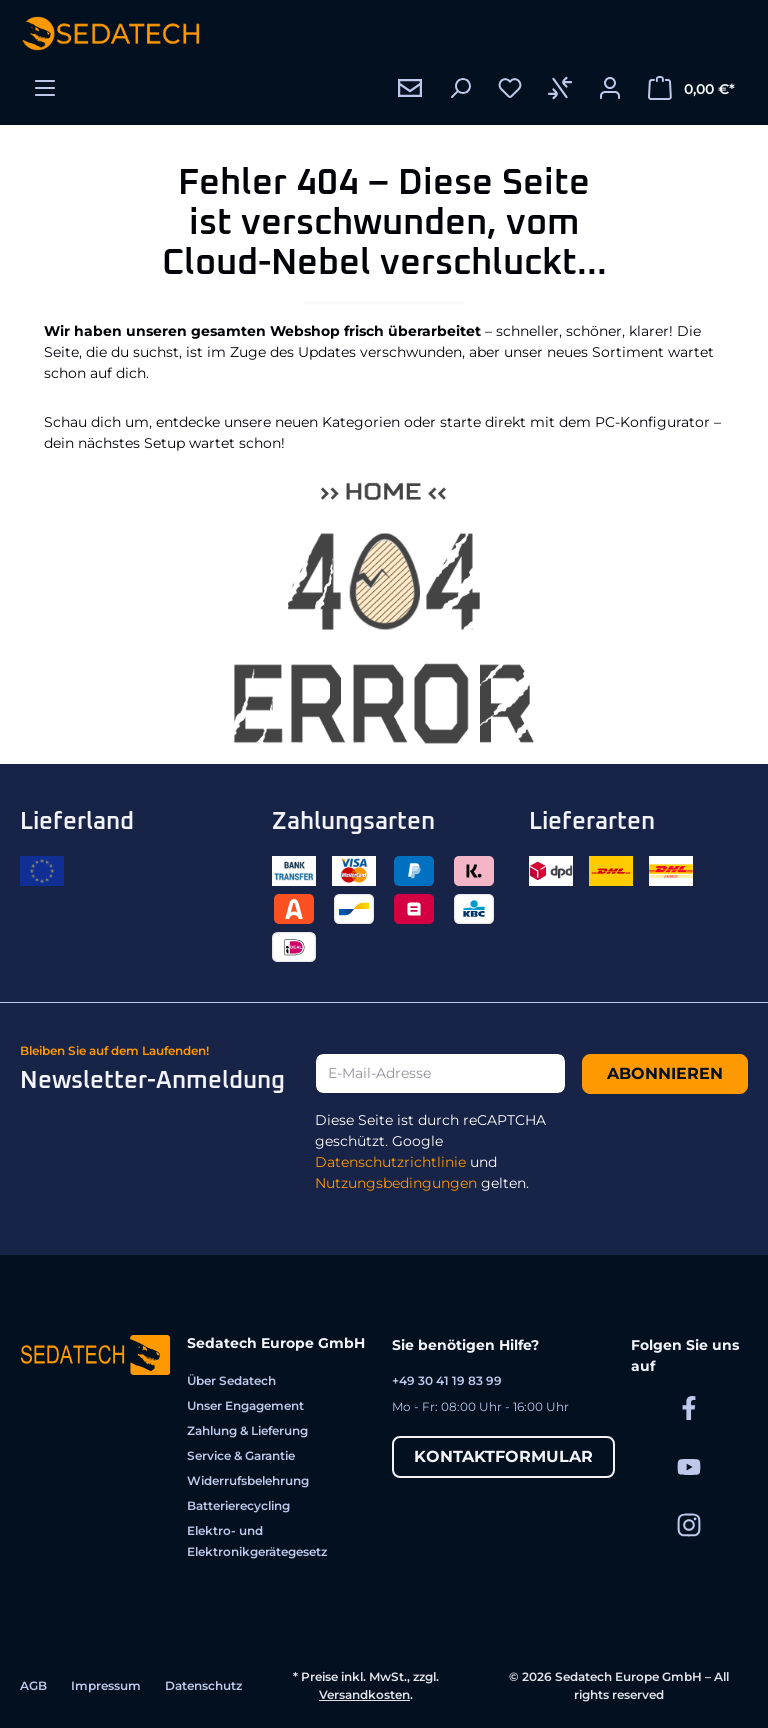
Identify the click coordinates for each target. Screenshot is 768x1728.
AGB (33, 1685)
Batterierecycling (238, 1505)
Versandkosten (364, 1694)
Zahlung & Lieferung (247, 1430)
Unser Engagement (245, 1405)
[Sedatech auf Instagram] (689, 1524)
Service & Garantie (241, 1455)
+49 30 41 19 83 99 (447, 1380)
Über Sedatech (231, 1380)
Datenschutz (203, 1685)
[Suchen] (460, 88)
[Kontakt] (410, 88)
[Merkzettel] (510, 88)
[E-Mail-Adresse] (440, 1073)
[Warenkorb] (691, 88)
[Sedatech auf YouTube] (689, 1465)
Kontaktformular (503, 1456)
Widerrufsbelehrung (248, 1480)
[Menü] (45, 88)
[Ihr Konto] (610, 88)
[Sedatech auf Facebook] (689, 1407)
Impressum (106, 1685)
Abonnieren (665, 1073)
